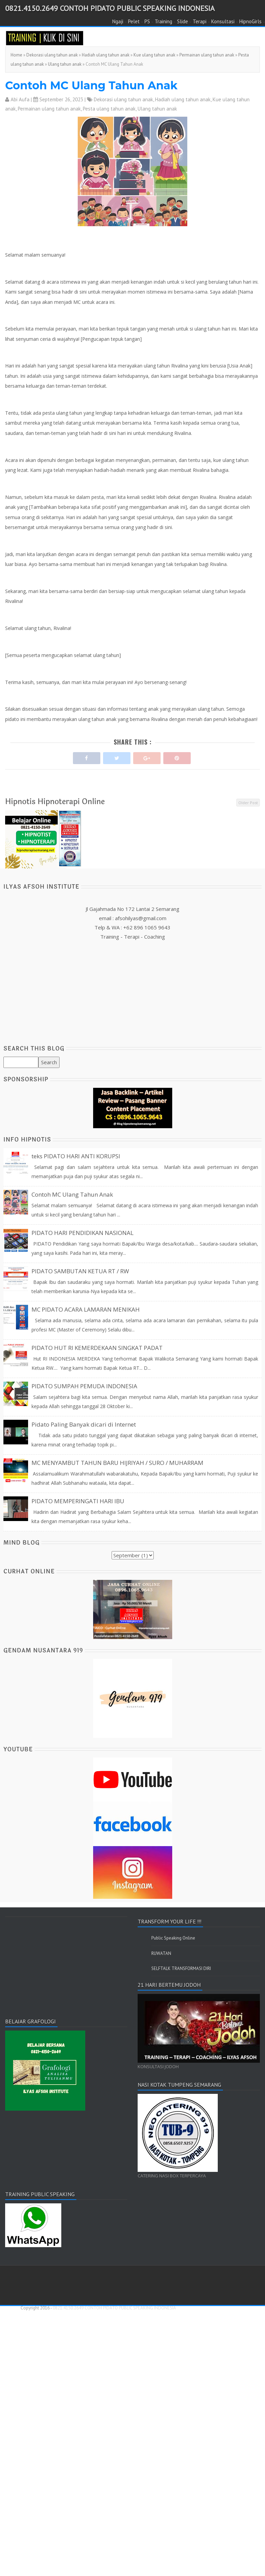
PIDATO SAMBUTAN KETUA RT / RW (80, 1271)
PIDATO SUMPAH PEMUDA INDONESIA (84, 1386)
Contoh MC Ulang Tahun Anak (91, 85)
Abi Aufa (20, 99)
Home (16, 55)
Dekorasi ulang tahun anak (52, 55)
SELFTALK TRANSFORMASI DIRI (181, 1968)
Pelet (134, 21)
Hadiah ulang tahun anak (105, 55)
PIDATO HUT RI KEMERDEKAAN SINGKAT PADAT (97, 1348)
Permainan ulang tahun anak (206, 55)
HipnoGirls (250, 21)
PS (147, 21)
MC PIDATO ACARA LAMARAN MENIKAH (85, 1309)
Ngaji (117, 21)
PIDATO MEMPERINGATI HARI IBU (77, 1501)
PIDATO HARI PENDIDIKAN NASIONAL (82, 1233)
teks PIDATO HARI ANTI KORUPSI (75, 1156)
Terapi (199, 21)
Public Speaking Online (173, 1938)
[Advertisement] (132, 989)
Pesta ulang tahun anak (109, 108)
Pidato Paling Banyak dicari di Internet (83, 1424)
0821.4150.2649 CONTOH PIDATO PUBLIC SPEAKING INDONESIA (110, 8)
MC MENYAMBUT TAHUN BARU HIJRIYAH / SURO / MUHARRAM (117, 1463)
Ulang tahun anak (64, 64)
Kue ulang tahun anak (154, 55)
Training (163, 21)
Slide (182, 21)
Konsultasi (223, 21)
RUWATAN (161, 1953)
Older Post (248, 802)
